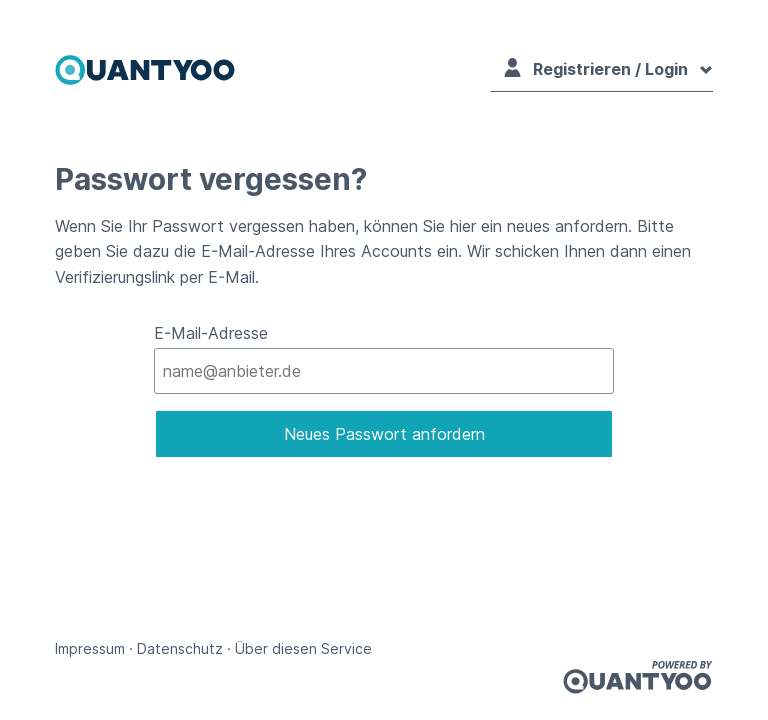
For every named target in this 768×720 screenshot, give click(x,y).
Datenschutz (180, 648)
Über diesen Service (303, 648)
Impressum (90, 648)
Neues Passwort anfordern (384, 434)
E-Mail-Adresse (211, 333)
